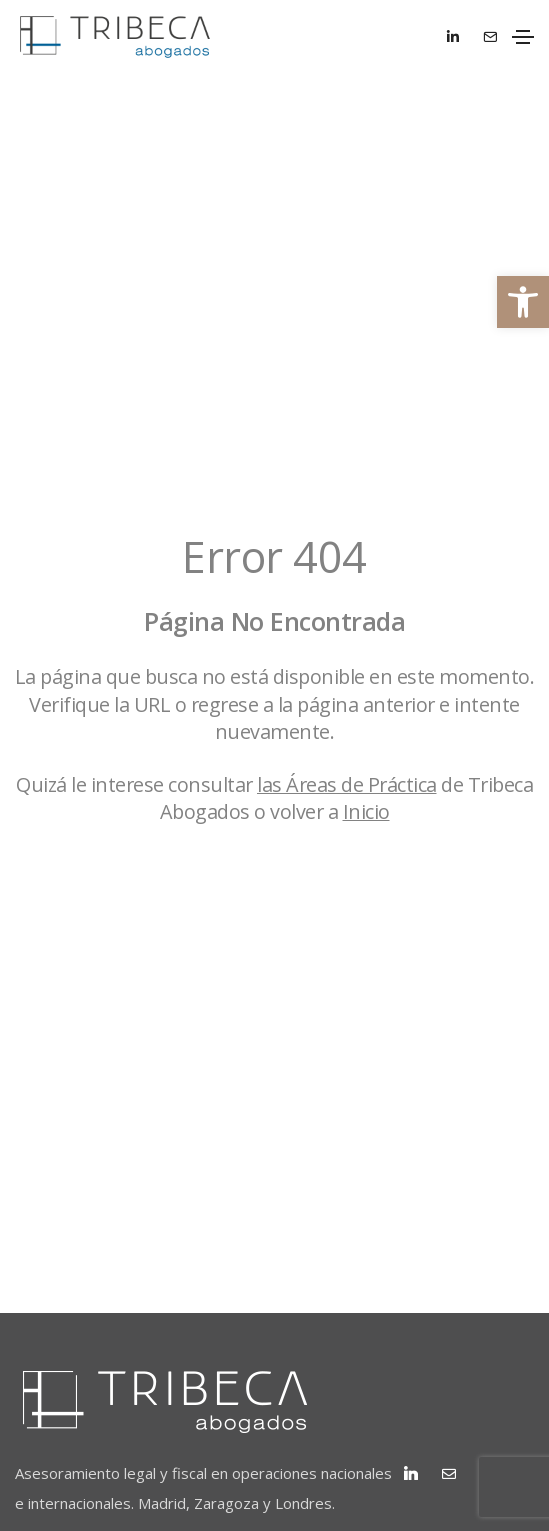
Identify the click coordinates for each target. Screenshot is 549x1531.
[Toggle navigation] (523, 37)
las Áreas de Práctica (347, 784)
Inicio (366, 811)
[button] (523, 302)
